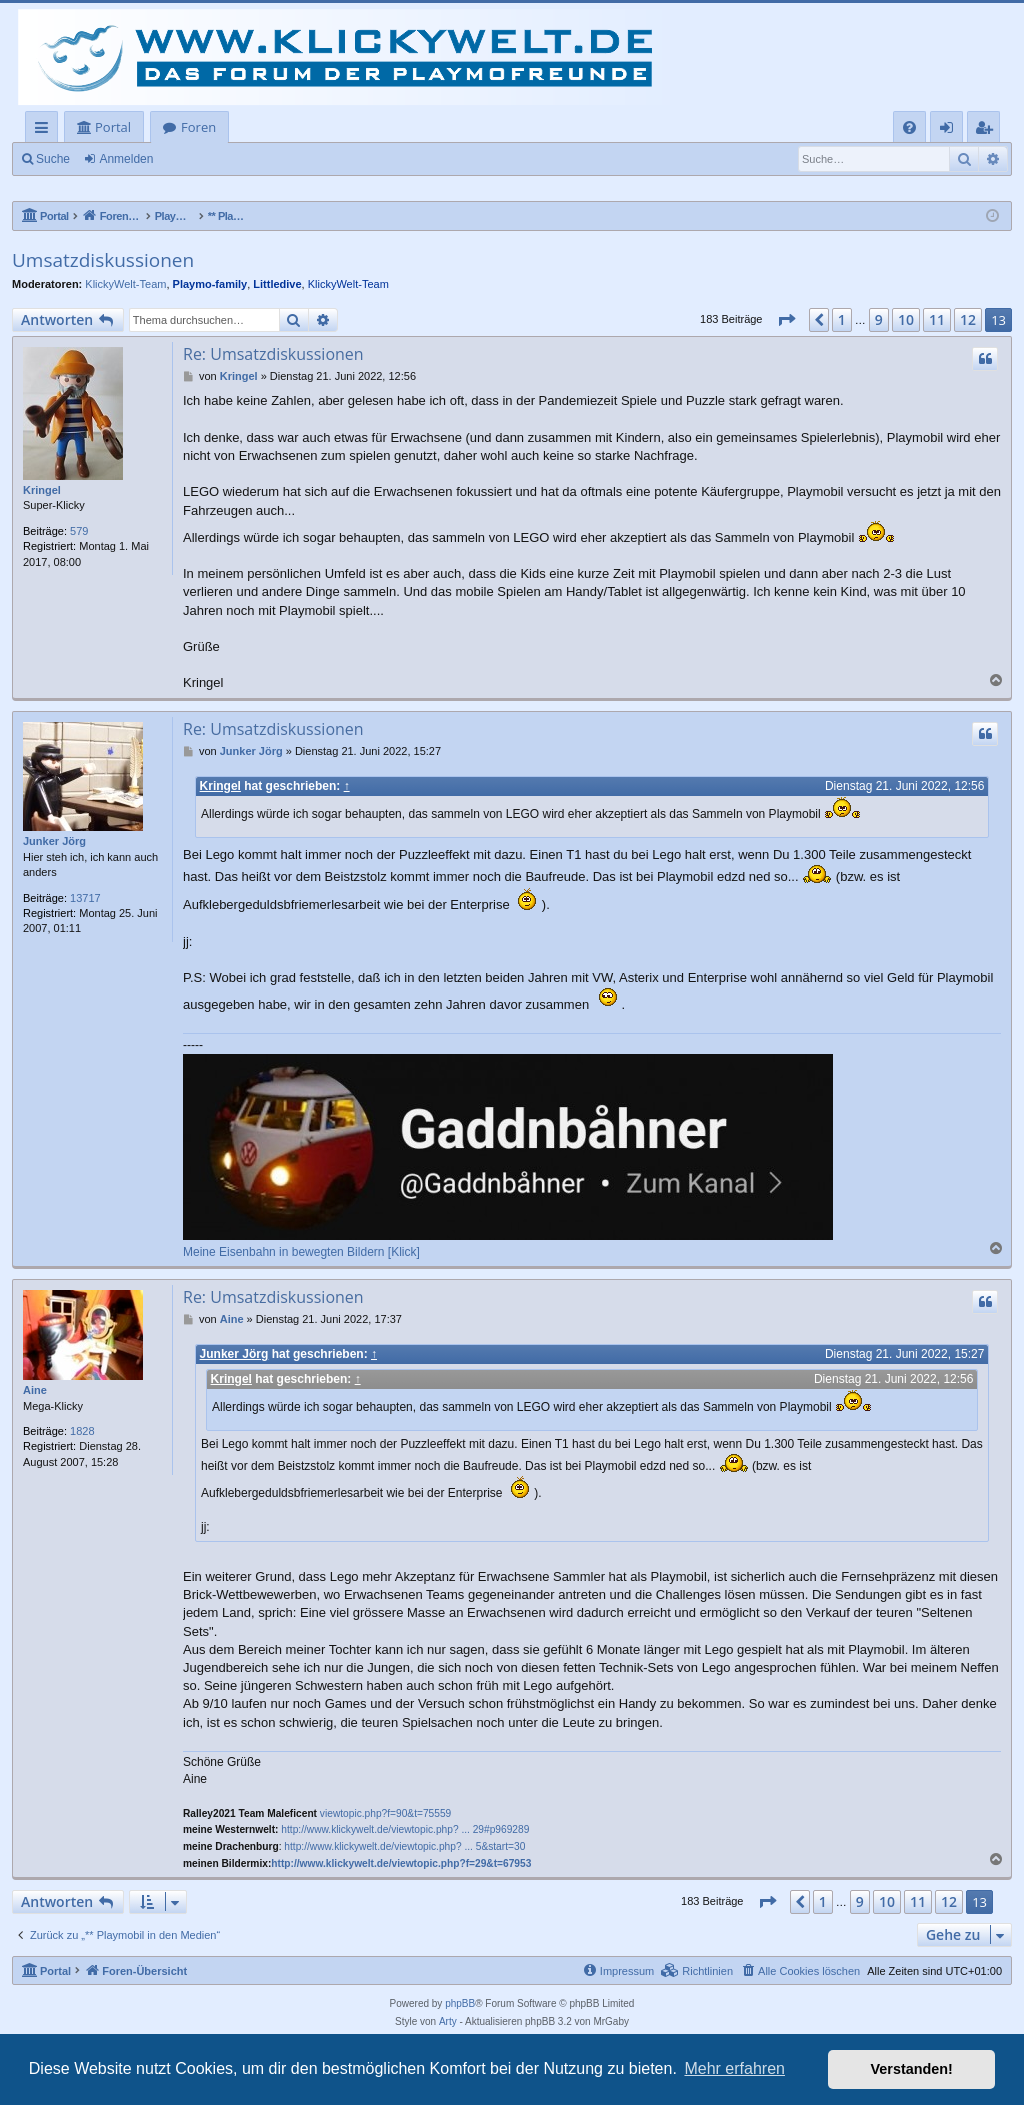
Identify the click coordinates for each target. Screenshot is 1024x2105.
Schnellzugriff (45, 130)
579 (79, 531)
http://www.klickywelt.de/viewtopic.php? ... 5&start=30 (404, 1846)
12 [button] (968, 319)
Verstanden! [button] (912, 2069)
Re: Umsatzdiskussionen (273, 354)
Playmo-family (210, 284)
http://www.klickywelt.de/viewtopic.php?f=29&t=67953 (401, 1863)
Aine (35, 1390)
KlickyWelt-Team (125, 284)
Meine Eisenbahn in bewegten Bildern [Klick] (301, 1252)
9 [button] (879, 319)
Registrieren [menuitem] (988, 130)
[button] (786, 320)
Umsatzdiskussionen (103, 260)
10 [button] (906, 319)
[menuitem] (909, 127)
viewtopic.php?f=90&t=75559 (385, 1813)
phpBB (460, 2004)
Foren (198, 127)
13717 (85, 898)
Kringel (42, 490)
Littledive (277, 284)
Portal (113, 127)
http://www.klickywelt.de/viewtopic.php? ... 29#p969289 (405, 1830)
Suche (53, 159)
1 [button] (842, 319)
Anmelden (126, 159)
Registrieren (215, 159)
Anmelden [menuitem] (952, 130)
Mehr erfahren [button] (734, 2068)
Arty (448, 2022)
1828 (82, 1431)
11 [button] (937, 319)
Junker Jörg (54, 841)
